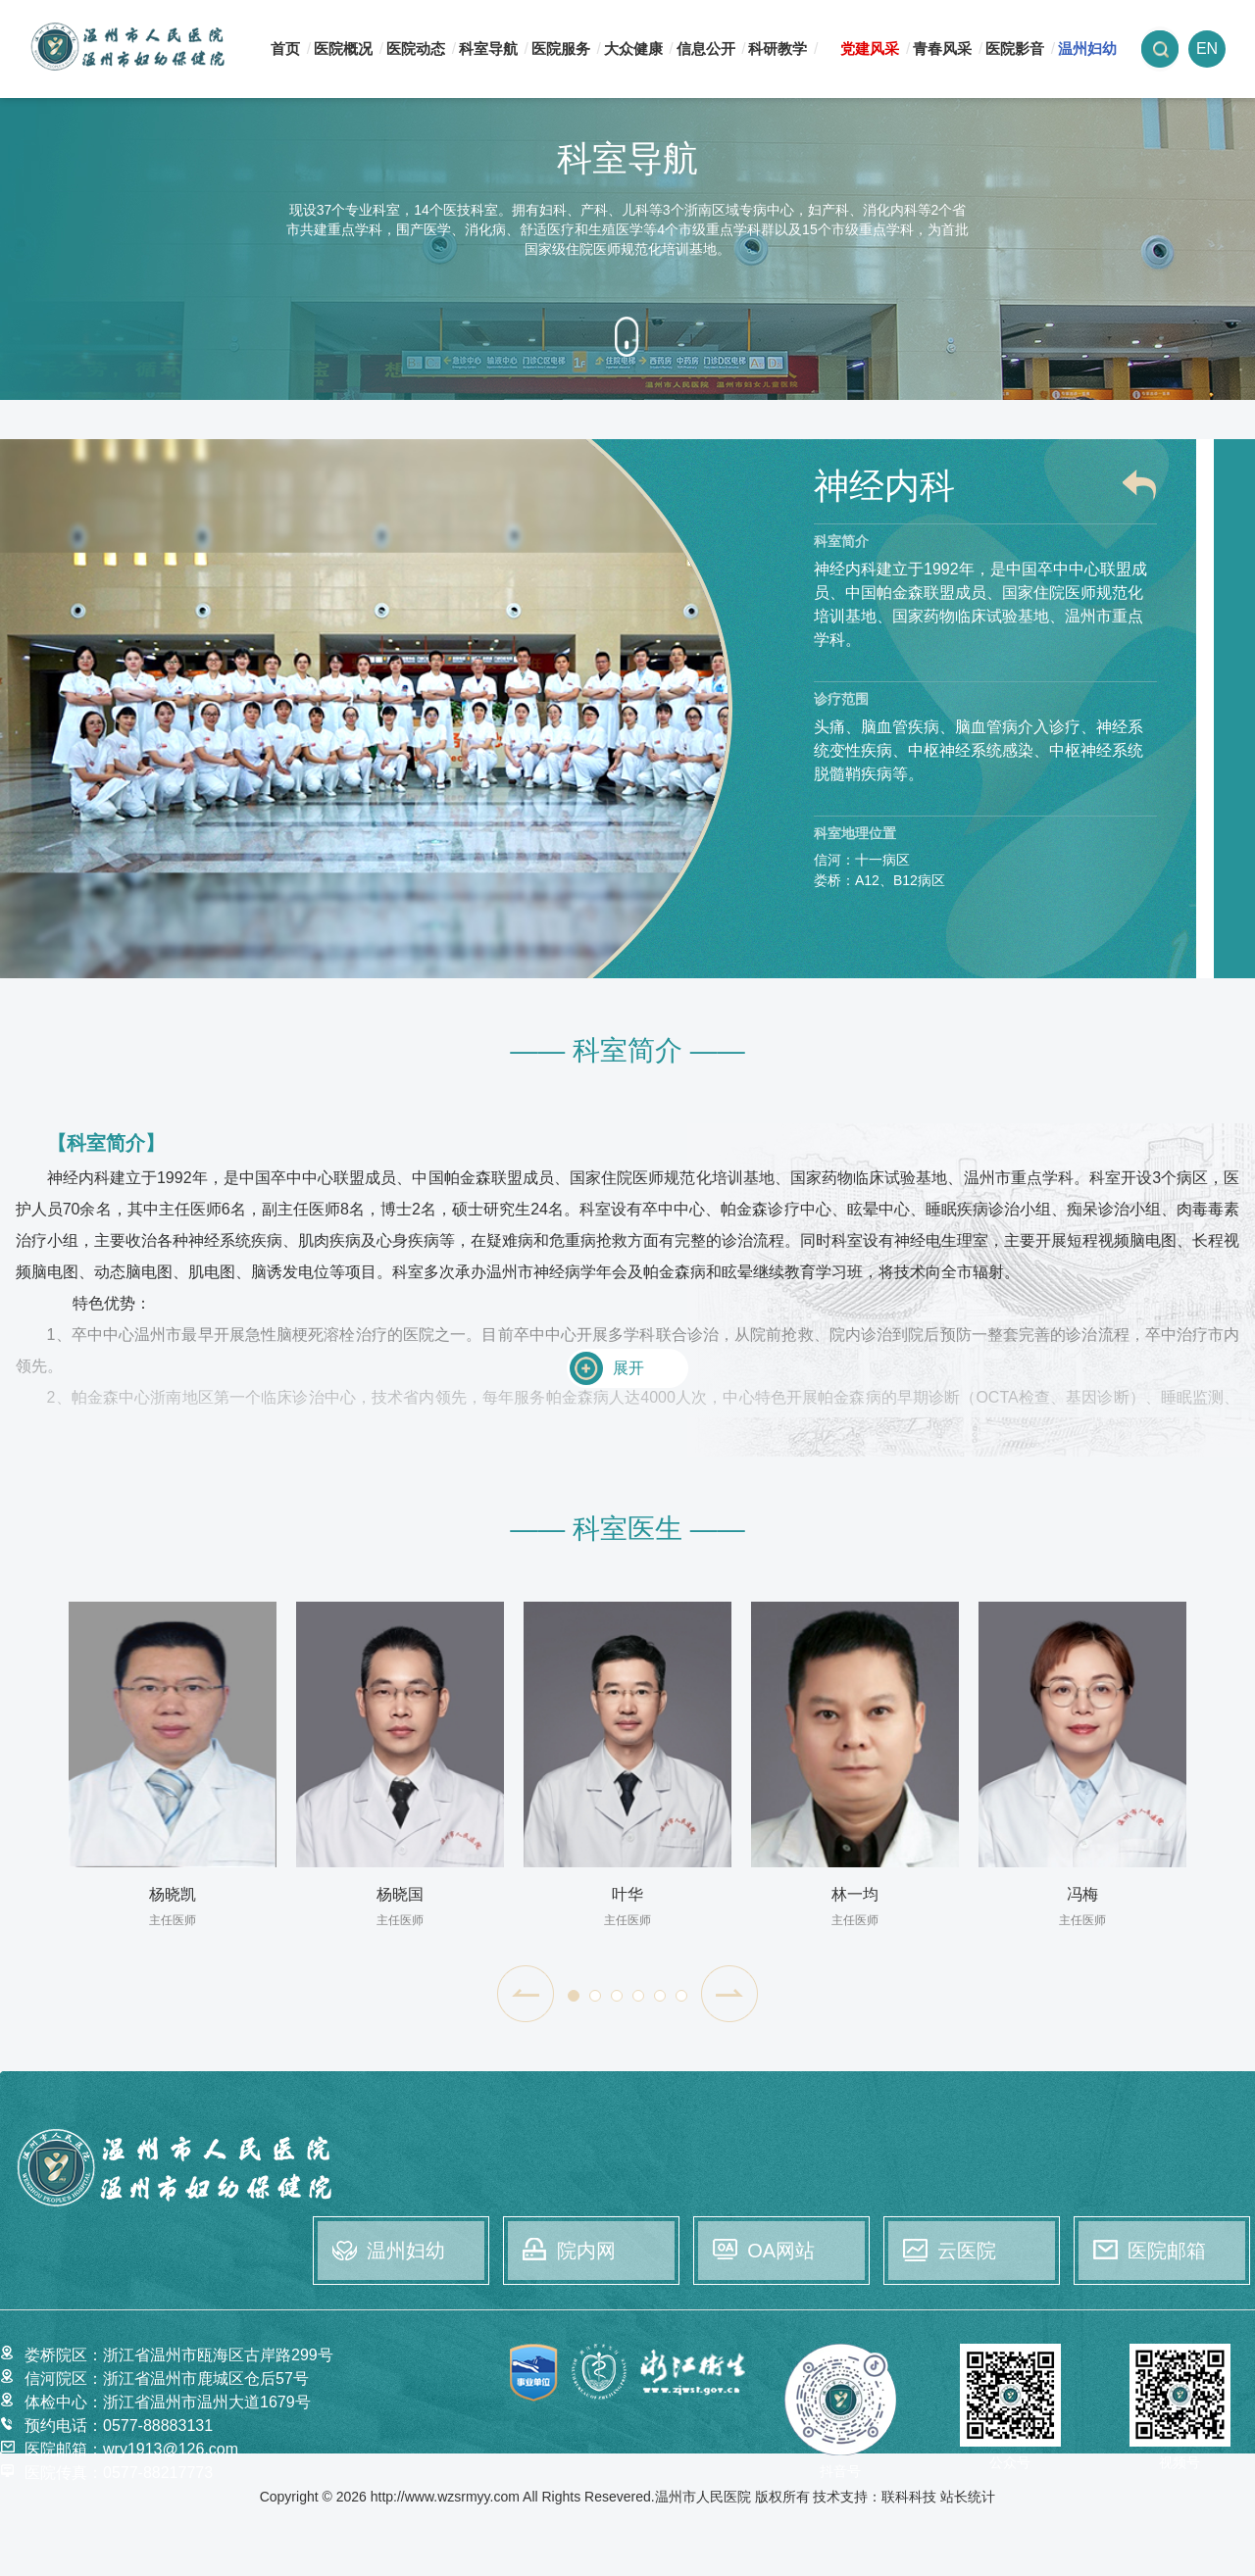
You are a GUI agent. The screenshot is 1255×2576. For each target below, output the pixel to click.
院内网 (586, 2250)
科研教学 (777, 48)
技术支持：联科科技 (874, 2496)
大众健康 (633, 48)
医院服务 (560, 48)
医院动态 (415, 48)
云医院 (966, 2250)
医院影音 (1014, 48)
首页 (285, 48)
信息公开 (706, 48)
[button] (525, 1993)
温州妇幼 (1087, 48)
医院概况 (343, 48)
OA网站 (781, 2250)
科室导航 (488, 48)
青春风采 (942, 48)
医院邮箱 (1167, 2250)
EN (1207, 48)
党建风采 (869, 48)
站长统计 (967, 2496)
